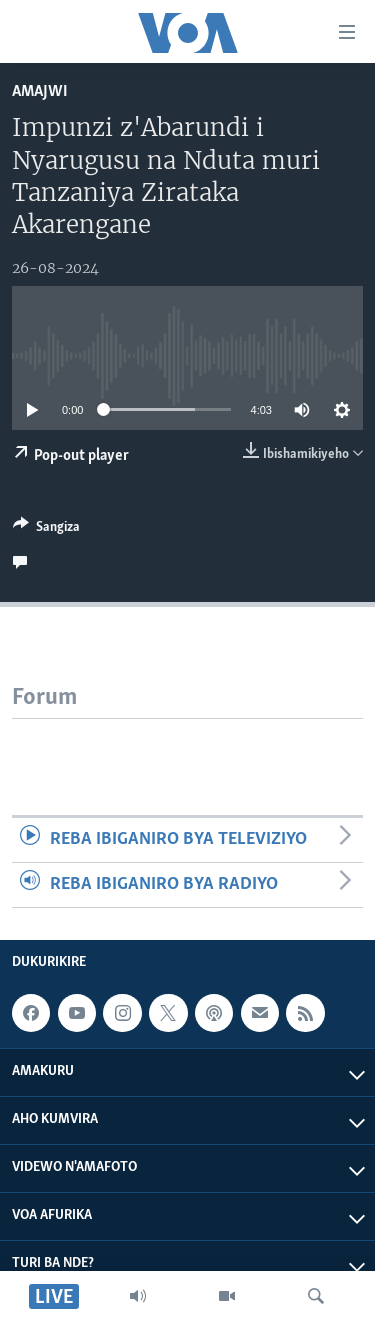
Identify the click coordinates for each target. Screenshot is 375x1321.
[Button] (46, 530)
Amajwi (40, 91)
